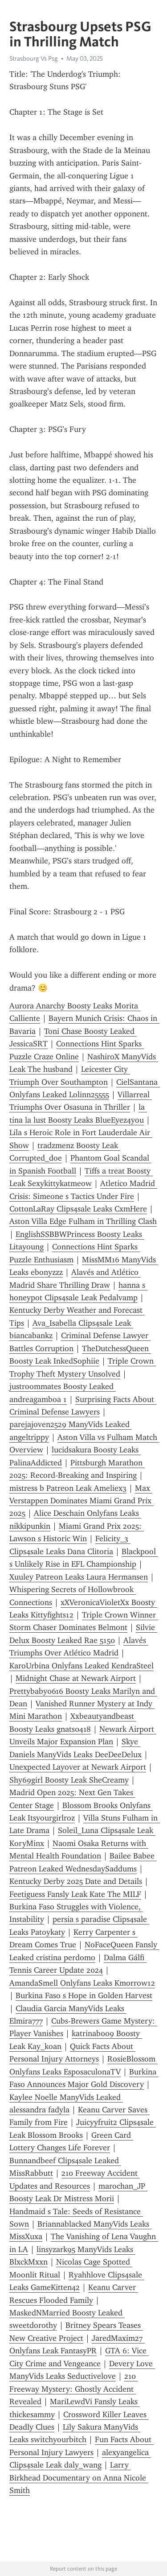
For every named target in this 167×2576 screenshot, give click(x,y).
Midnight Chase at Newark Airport (76, 1678)
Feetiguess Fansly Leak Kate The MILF (75, 1894)
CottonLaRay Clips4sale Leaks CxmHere (78, 1209)
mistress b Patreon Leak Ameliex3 (67, 1488)
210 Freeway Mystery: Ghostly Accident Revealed (73, 2388)
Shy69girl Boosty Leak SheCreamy (69, 1780)
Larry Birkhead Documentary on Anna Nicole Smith (78, 2477)
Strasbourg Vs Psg (33, 58)
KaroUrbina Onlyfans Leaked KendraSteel (81, 1666)
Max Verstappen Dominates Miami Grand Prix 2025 (81, 1500)
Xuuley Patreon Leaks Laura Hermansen (78, 1577)
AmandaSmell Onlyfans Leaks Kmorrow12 (82, 1983)
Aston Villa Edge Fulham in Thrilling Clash (83, 1221)
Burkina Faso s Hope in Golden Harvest (84, 1995)
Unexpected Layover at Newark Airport (77, 1767)
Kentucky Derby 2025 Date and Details (75, 1881)
